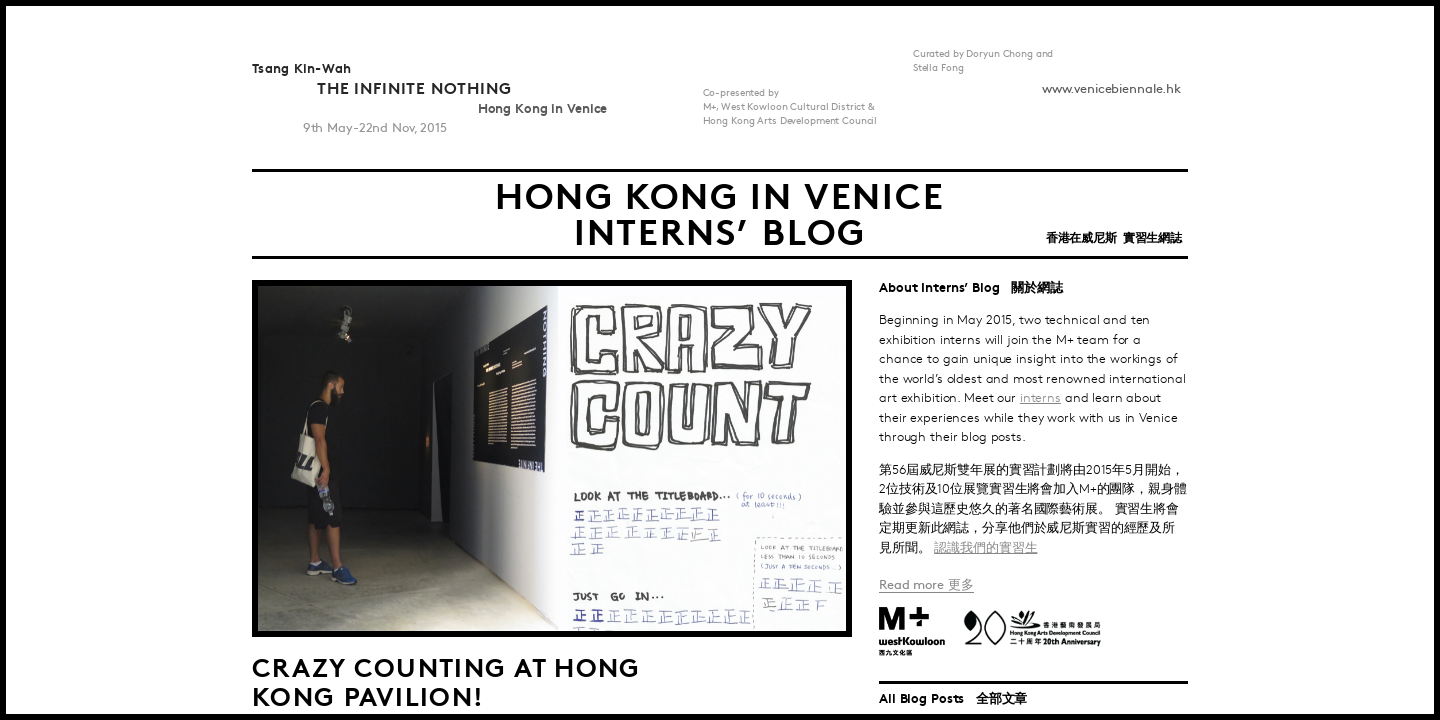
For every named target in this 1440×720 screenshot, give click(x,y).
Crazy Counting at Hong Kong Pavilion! (446, 680)
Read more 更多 (926, 585)
